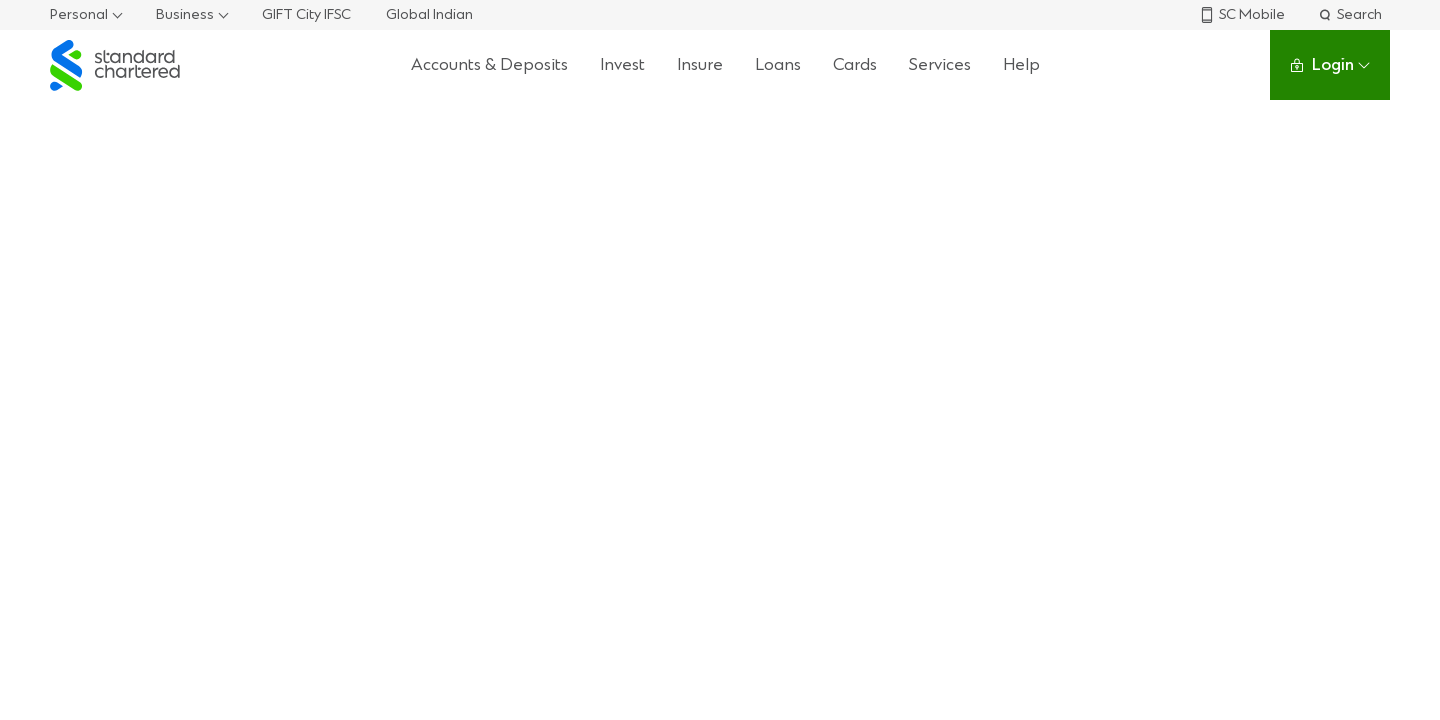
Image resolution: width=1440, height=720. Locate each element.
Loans (778, 64)
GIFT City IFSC (306, 14)
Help (1021, 64)
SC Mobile (1242, 14)
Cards (855, 64)
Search (1349, 14)
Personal (79, 14)
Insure (700, 64)
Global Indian (429, 14)
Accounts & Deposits (489, 64)
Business (185, 14)
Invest (622, 64)
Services (940, 64)
